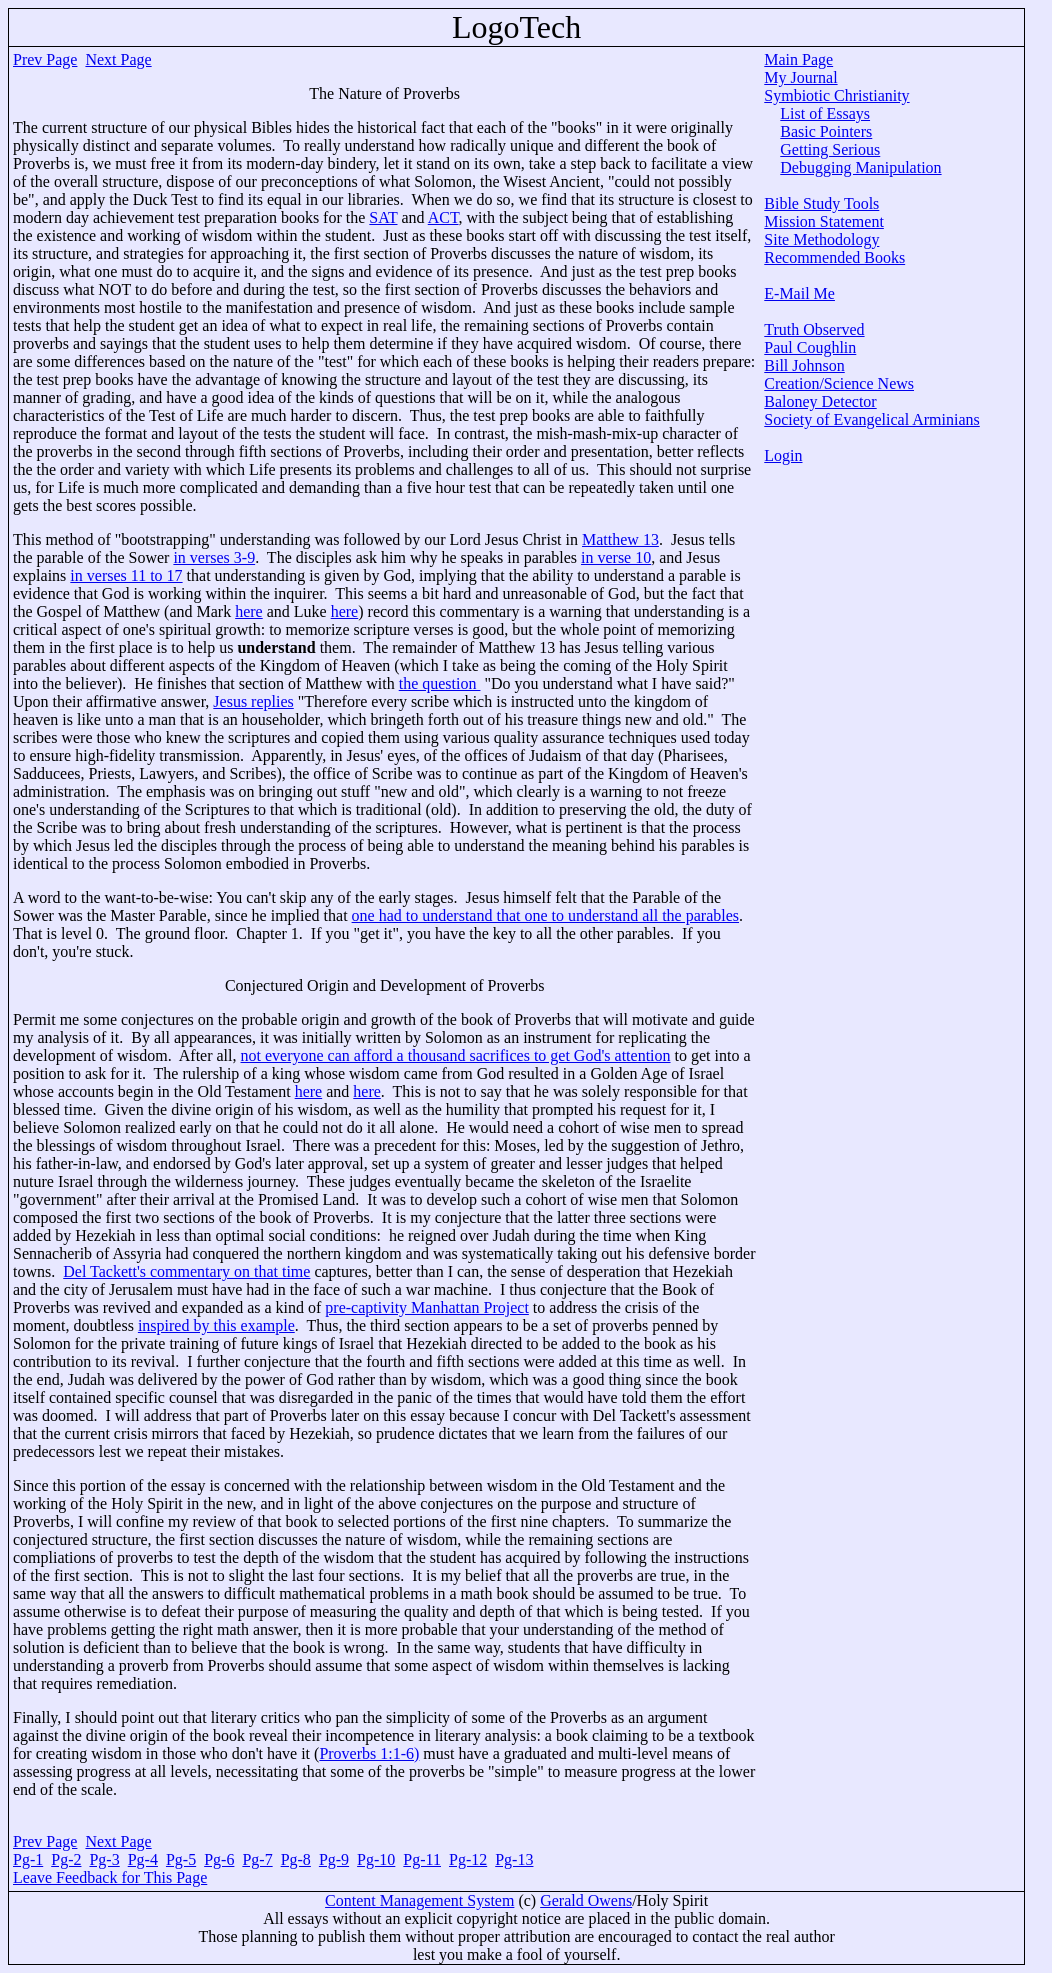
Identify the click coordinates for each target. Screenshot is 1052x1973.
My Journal (800, 77)
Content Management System (419, 1900)
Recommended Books (834, 257)
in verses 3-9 (214, 557)
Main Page (798, 59)
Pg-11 (422, 1859)
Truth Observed (814, 329)
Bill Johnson (804, 365)
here (249, 611)
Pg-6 (219, 1859)
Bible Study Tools (821, 203)
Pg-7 (257, 1859)
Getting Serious (830, 149)
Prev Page (45, 59)
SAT (383, 217)
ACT (443, 217)
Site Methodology (821, 239)
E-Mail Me (799, 293)
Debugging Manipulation (860, 167)
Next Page (118, 59)
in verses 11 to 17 (126, 575)
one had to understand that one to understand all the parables (545, 915)
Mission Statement (824, 221)
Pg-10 (376, 1859)
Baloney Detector (820, 401)
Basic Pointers (826, 131)
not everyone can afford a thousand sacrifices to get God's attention (456, 1055)
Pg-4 (143, 1859)
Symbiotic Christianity (836, 95)
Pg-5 (181, 1859)
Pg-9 (334, 1859)
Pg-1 (28, 1859)
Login (783, 455)
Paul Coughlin (810, 347)
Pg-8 (296, 1859)
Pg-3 (104, 1859)
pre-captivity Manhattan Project (426, 1307)
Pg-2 (66, 1859)
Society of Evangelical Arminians (872, 419)
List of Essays (825, 113)
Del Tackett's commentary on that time (186, 1271)
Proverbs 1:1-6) (369, 1753)
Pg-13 (514, 1859)
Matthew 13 (620, 539)
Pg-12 (468, 1859)
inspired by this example (216, 1325)
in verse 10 (616, 557)
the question (440, 683)
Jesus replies (253, 701)
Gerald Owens (586, 1900)
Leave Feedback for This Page (110, 1877)
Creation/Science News (839, 383)
